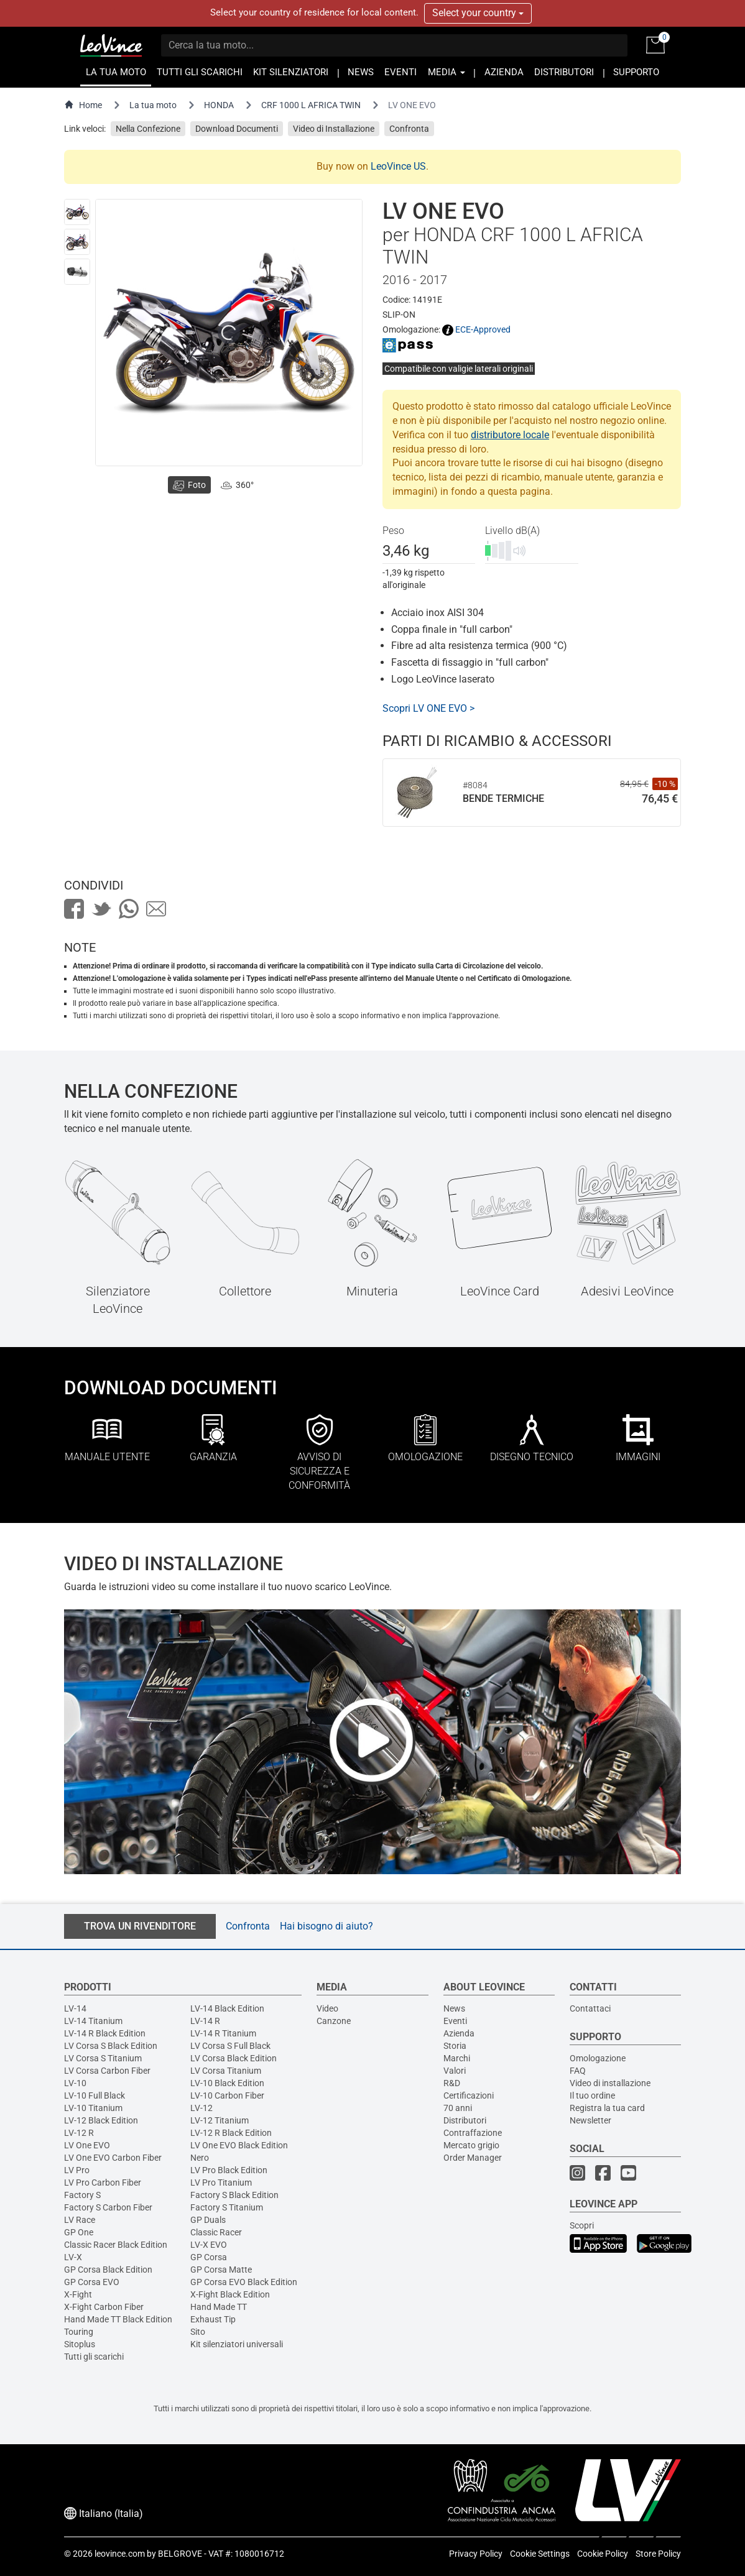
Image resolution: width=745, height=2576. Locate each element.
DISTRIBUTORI (564, 72)
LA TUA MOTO (116, 72)
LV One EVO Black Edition (239, 2145)
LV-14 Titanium (93, 2021)
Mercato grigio (471, 2145)
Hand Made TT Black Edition (118, 2319)
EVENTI (400, 72)
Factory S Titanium (226, 2207)
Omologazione (598, 2058)
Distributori (464, 2120)
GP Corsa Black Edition (108, 2270)
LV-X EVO (208, 2245)
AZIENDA (504, 72)
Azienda (458, 2033)
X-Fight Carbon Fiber (104, 2307)
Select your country (478, 13)
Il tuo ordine (592, 2095)
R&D (451, 2083)
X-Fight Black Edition (230, 2294)
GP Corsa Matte (221, 2270)
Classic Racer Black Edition (115, 2245)
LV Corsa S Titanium (103, 2058)
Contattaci (590, 2008)
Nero (199, 2158)
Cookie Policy (602, 2554)
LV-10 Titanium (93, 2108)
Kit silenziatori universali (236, 2344)
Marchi (456, 2058)
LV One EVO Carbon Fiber (113, 2158)
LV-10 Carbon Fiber (227, 2095)
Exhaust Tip (213, 2319)
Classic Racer (216, 2232)
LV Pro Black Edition (228, 2170)
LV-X (73, 2257)
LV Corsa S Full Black (230, 2046)
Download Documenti (236, 129)
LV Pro (77, 2170)
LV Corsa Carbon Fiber (107, 2071)
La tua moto (153, 105)
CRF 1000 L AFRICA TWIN (311, 105)
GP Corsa (208, 2257)
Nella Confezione (148, 129)
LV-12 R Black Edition (231, 2133)
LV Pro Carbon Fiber (102, 2182)
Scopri (582, 2225)
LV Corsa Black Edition (233, 2058)
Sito (197, 2332)
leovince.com (120, 2554)
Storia (454, 2046)
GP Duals (208, 2220)
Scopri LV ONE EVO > (428, 708)
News (454, 2008)
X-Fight (78, 2294)
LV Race (79, 2220)
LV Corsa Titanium (225, 2071)
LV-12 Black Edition (101, 2120)
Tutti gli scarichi (94, 2357)
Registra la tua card (607, 2108)
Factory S (82, 2195)
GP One (78, 2232)
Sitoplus (79, 2344)
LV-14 (75, 2008)
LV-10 (75, 2083)
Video (327, 2008)
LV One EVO (87, 2145)
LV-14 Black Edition (227, 2008)
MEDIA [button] (446, 72)
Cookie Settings (540, 2554)
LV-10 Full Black (94, 2095)
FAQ (578, 2071)
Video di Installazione (333, 129)
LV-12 (201, 2108)
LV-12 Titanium (219, 2120)
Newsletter (590, 2120)
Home (83, 104)
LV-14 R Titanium (223, 2033)
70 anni (457, 2108)
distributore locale (510, 435)
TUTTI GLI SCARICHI (200, 72)
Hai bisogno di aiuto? (326, 1926)
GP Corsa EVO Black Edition (243, 2282)
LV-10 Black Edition (227, 2083)
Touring (78, 2332)
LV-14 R (205, 2021)
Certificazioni (468, 2095)
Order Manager (472, 2158)
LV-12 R (79, 2133)
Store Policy (658, 2554)
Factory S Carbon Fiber (108, 2207)
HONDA (219, 105)
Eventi (455, 2021)
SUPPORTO (636, 72)
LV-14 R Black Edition (105, 2033)
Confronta (409, 129)
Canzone (334, 2021)
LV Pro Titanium (221, 2182)
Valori (454, 2071)
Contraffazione (472, 2133)
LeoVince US (398, 166)
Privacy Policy (475, 2554)
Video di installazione (610, 2083)
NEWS (361, 72)
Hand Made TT (218, 2307)
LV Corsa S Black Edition (110, 2046)
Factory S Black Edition (234, 2195)
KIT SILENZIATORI (290, 72)
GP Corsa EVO (91, 2282)
